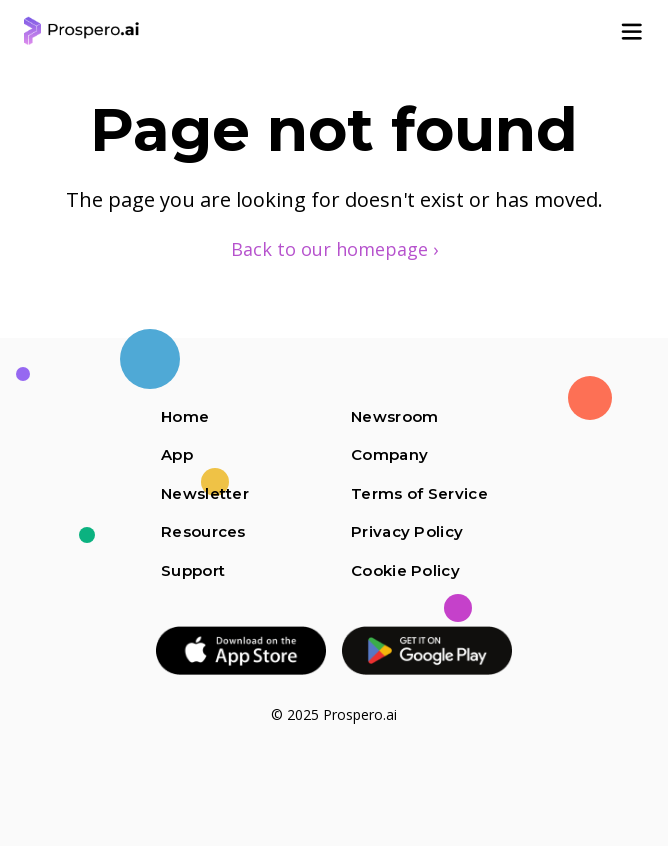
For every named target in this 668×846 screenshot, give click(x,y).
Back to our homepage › (334, 249)
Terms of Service (419, 493)
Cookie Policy (405, 570)
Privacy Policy (407, 531)
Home (185, 416)
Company (389, 454)
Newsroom (394, 416)
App (177, 454)
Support (193, 570)
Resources (203, 531)
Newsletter (205, 493)
